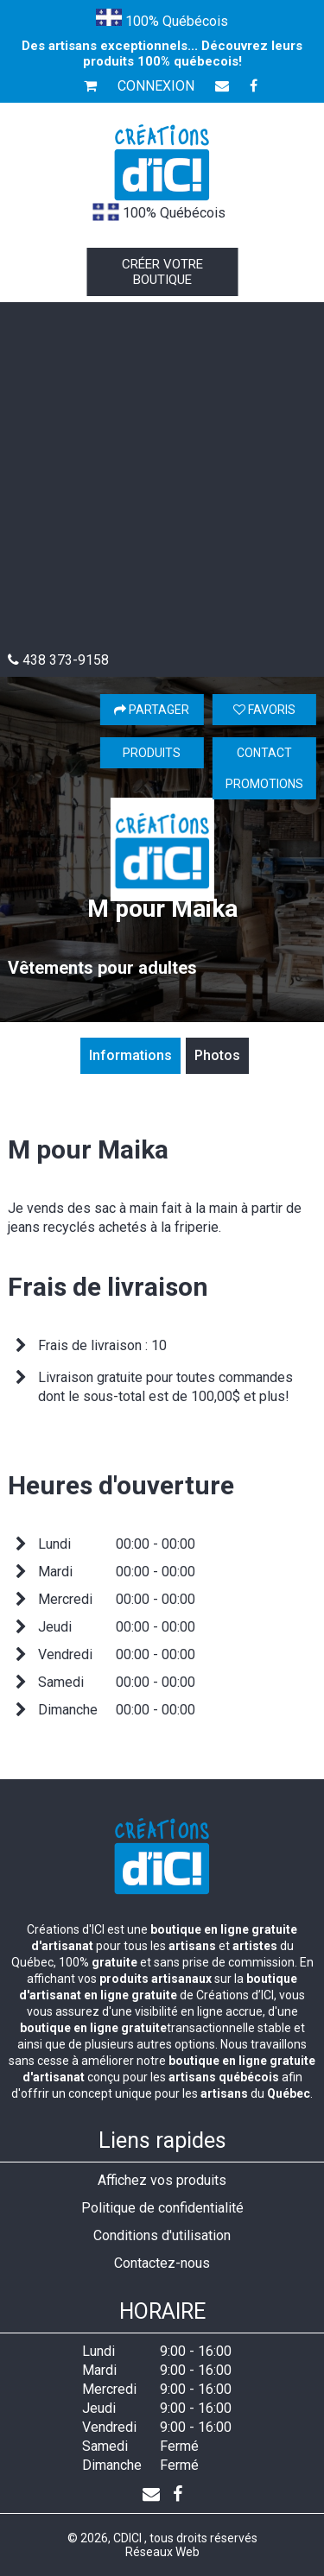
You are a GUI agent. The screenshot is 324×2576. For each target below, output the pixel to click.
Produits (152, 753)
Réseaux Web (162, 2552)
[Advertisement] (162, 481)
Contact (264, 753)
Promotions (264, 784)
